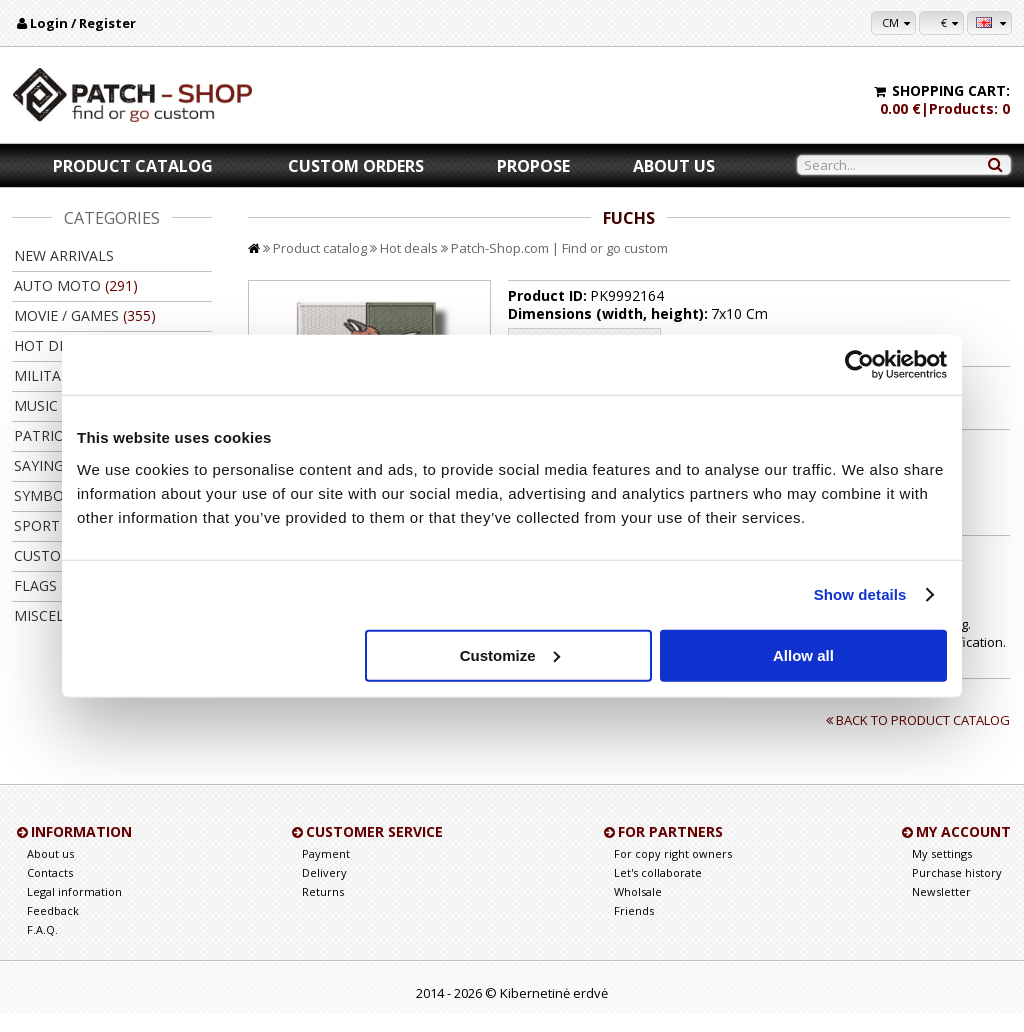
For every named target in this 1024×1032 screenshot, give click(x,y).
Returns (323, 909)
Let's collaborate (658, 890)
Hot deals (409, 248)
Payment (326, 871)
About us (674, 166)
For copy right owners (673, 871)
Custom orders (356, 166)
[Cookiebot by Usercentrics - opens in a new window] (859, 365)
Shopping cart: (951, 90)
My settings (942, 871)
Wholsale (638, 909)
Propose (533, 166)
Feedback (53, 928)
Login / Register (83, 23)
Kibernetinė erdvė (554, 1011)
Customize (510, 654)
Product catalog (133, 166)
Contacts (50, 890)
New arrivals (64, 255)
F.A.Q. (42, 947)
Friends (634, 928)
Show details (860, 594)
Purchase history (957, 890)
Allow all (803, 654)
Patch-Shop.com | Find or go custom (559, 248)
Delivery (324, 890)
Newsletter (941, 909)
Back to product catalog (916, 738)
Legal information (74, 909)
